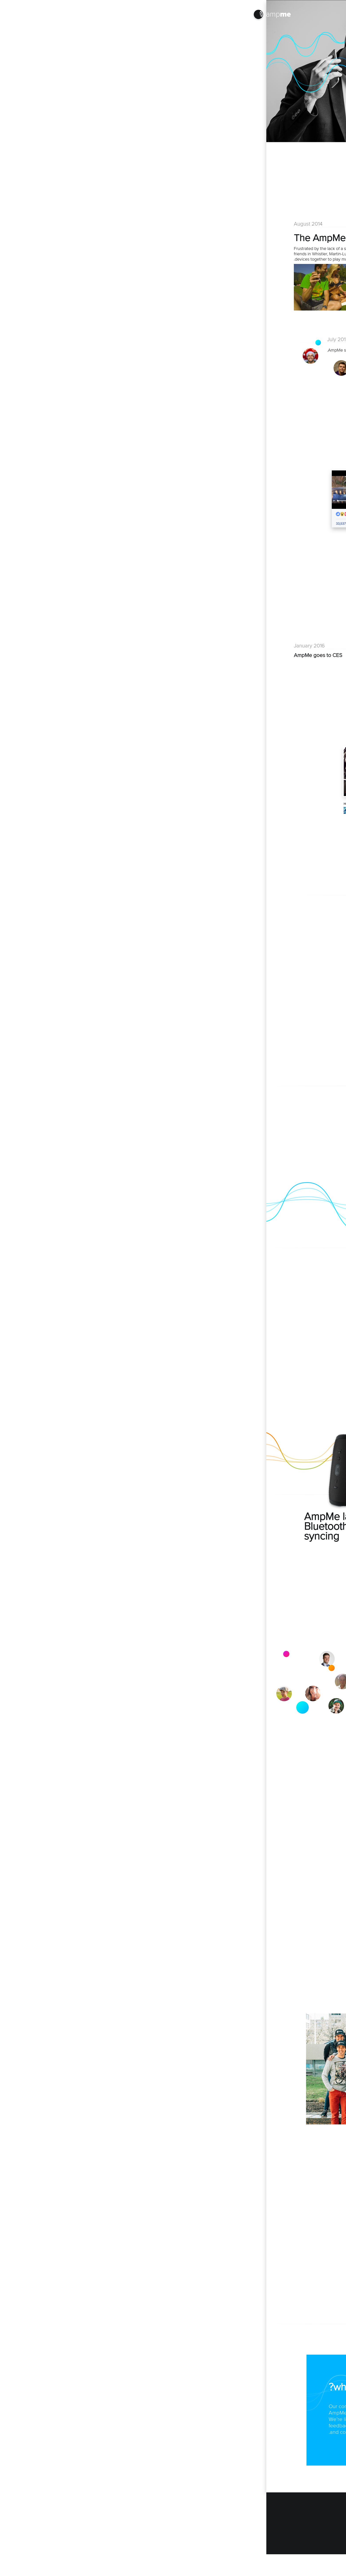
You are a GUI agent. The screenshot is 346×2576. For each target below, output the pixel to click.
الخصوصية (153, 2522)
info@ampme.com (129, 2522)
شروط (169, 2522)
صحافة (265, 9)
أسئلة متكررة (234, 2522)
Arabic (173, 2509)
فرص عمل (186, 2522)
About (244, 9)
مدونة (307, 9)
